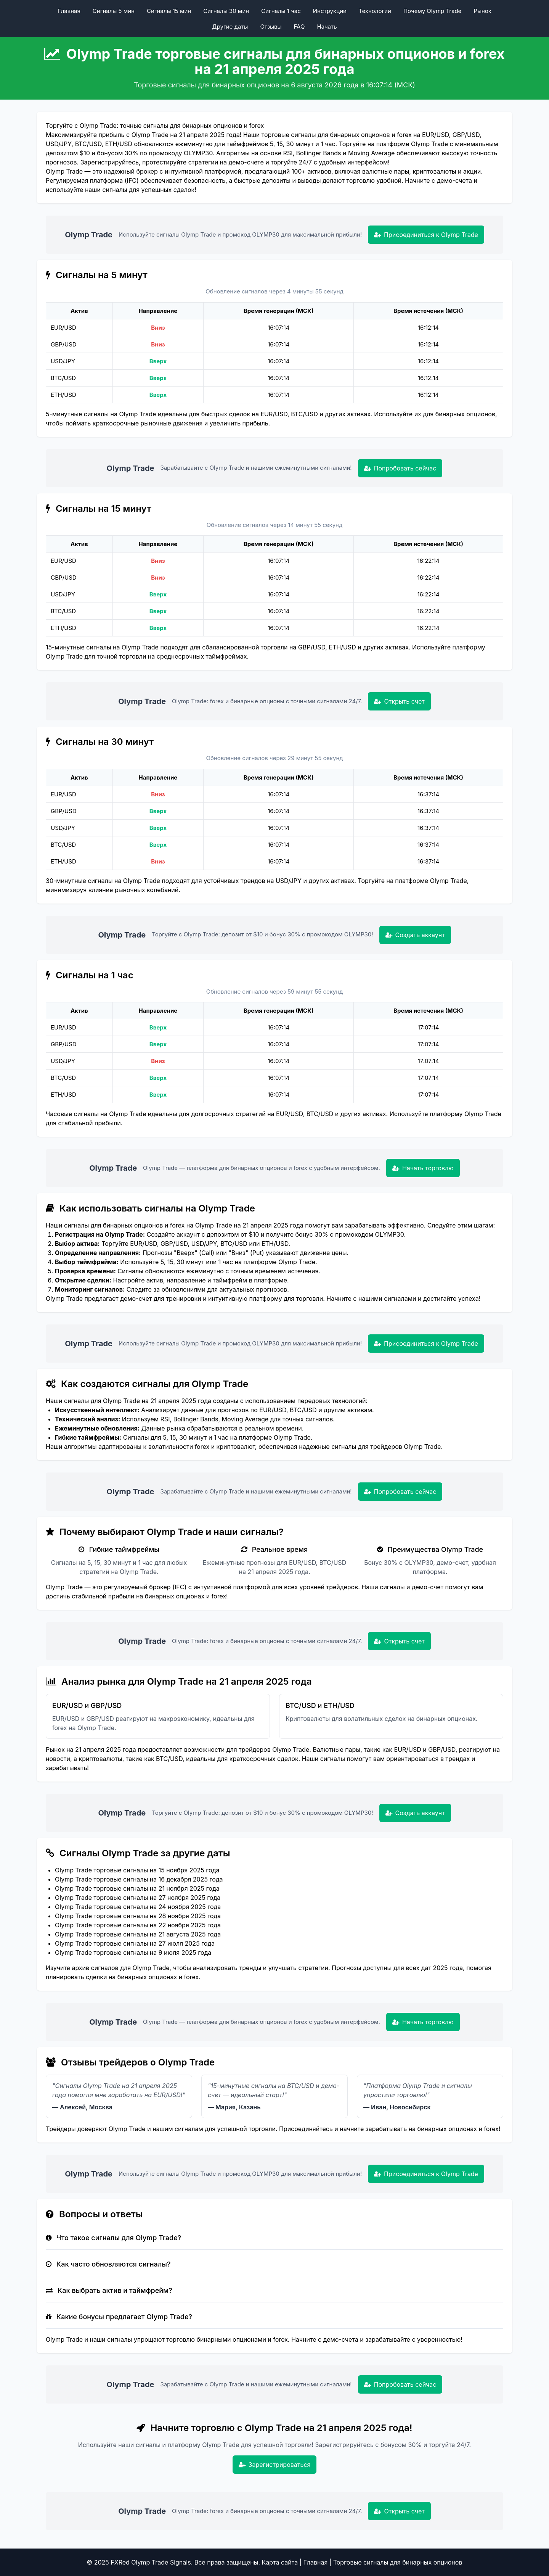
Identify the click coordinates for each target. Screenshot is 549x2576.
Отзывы (270, 26)
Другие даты (230, 26)
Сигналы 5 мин (114, 10)
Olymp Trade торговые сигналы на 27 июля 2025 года (135, 1943)
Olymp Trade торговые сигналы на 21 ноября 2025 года (137, 1888)
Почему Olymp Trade (432, 10)
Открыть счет (399, 701)
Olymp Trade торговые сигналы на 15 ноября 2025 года (137, 1870)
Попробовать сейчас (400, 468)
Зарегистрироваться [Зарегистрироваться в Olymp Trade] (275, 2464)
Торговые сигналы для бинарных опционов (397, 2562)
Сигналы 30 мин (226, 10)
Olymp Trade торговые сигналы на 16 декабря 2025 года (139, 1879)
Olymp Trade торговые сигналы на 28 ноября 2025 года (138, 1916)
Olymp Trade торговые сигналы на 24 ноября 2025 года (138, 1907)
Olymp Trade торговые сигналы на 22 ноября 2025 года (138, 1925)
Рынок (482, 10)
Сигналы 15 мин (169, 10)
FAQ (299, 26)
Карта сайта (280, 2562)
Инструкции (330, 10)
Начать (327, 26)
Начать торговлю (423, 1168)
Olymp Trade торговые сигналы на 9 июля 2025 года (133, 1952)
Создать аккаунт (415, 935)
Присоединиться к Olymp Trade (426, 234)
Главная (69, 10)
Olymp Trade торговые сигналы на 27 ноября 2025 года (137, 1897)
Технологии (375, 10)
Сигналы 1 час (281, 10)
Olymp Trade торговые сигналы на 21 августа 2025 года (138, 1934)
